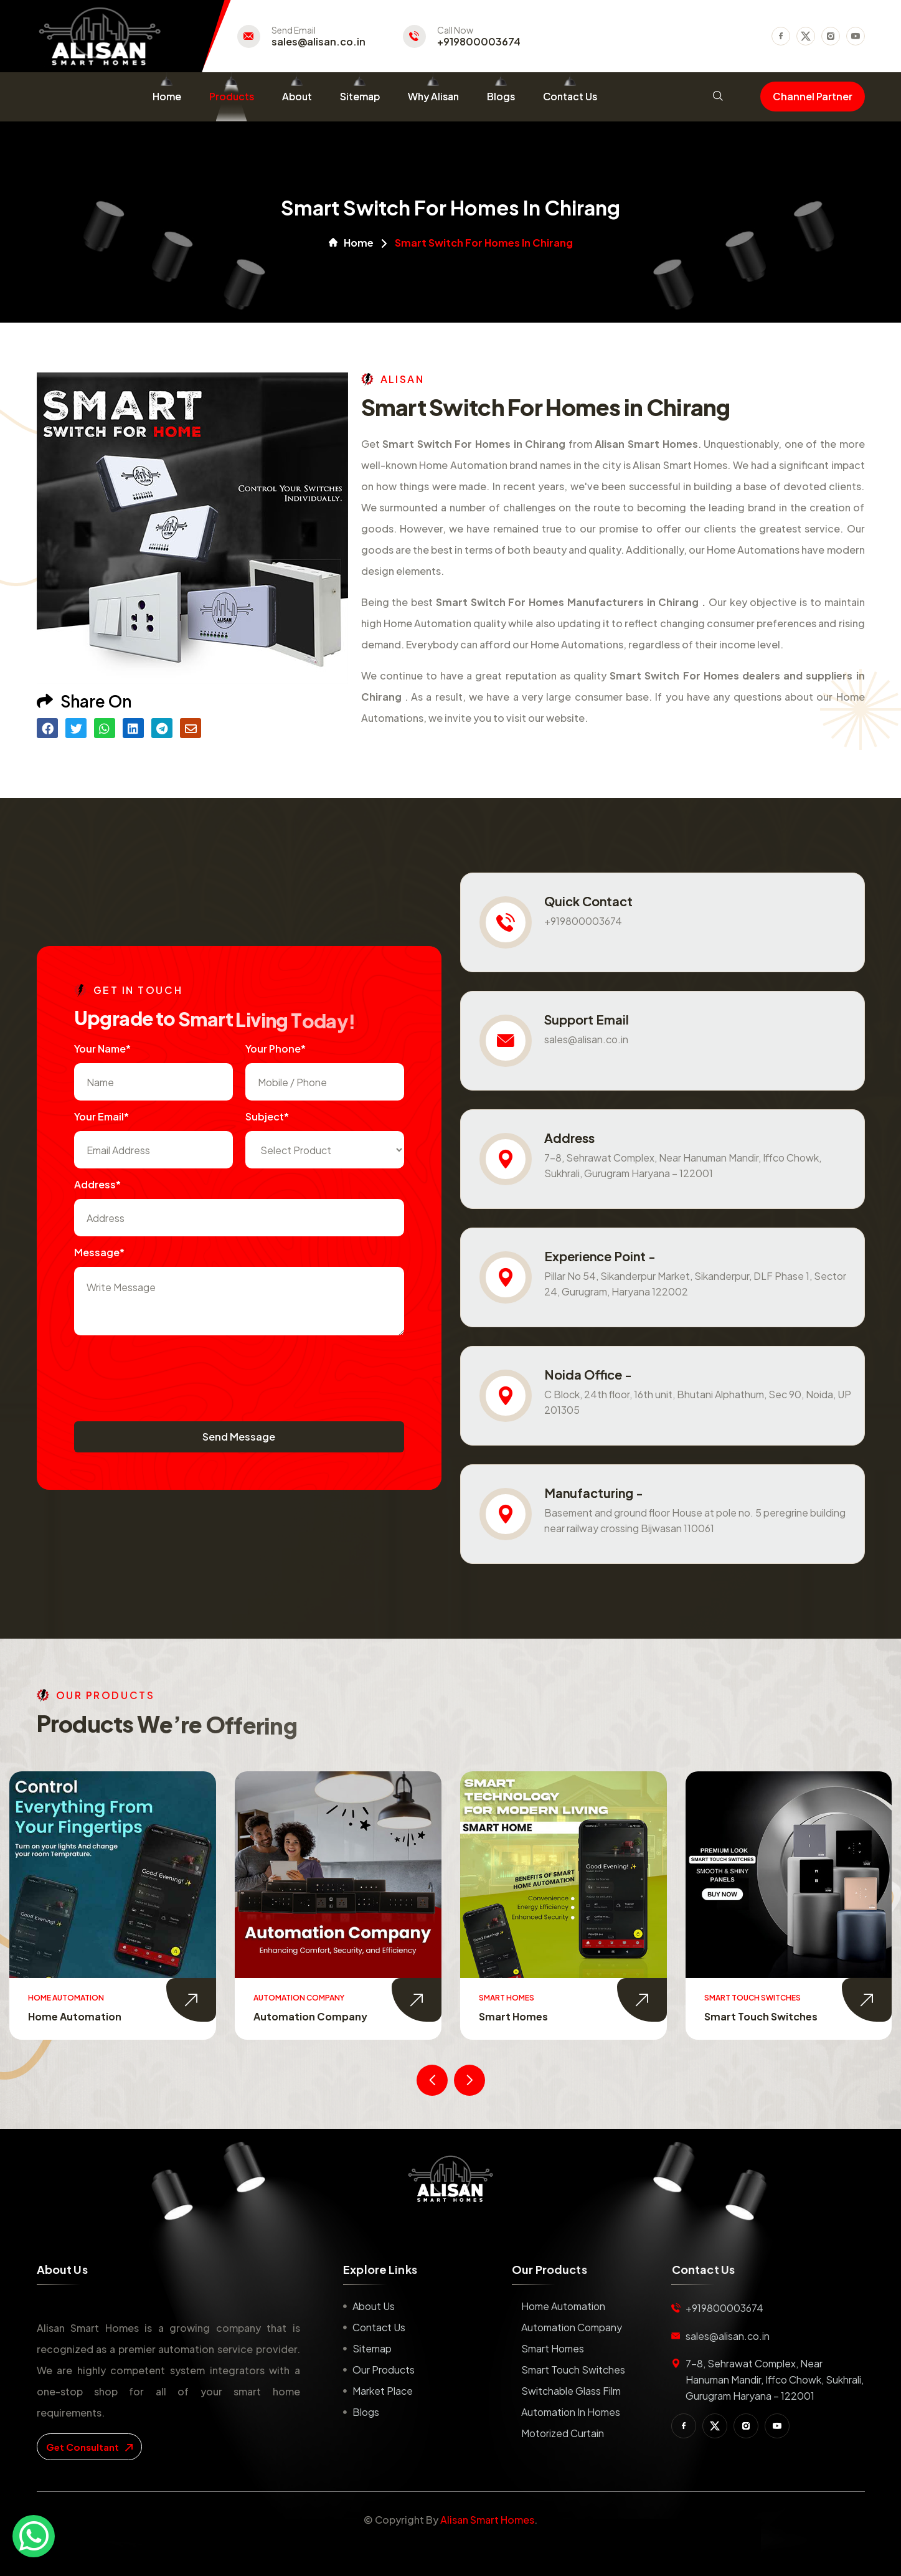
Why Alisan (433, 96)
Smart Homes (513, 2016)
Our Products (383, 2369)
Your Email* (101, 1116)
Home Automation (74, 2016)
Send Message (238, 1436)
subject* (267, 1116)
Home (167, 96)
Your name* (102, 1048)
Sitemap (360, 96)
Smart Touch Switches (761, 2016)
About (297, 96)
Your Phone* (275, 1048)
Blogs (501, 96)
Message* (99, 1252)
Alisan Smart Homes (487, 2519)
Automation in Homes (570, 2411)
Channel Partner (812, 96)
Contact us (378, 2327)
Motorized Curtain (562, 2433)
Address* (97, 1184)
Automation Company (310, 2016)
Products (231, 96)
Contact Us (570, 96)
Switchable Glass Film (571, 2390)
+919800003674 (479, 42)
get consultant (89, 2447)
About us (373, 2306)
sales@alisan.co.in (318, 42)
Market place (382, 2390)
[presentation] (168, 1372)
